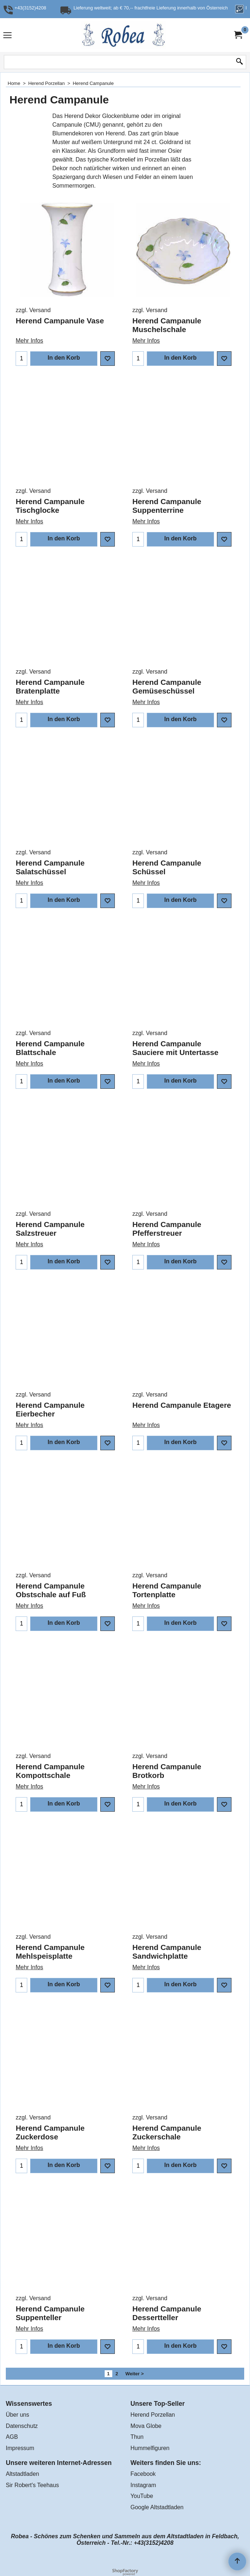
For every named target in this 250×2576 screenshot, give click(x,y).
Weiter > (134, 2373)
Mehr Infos (29, 332)
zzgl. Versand (33, 310)
